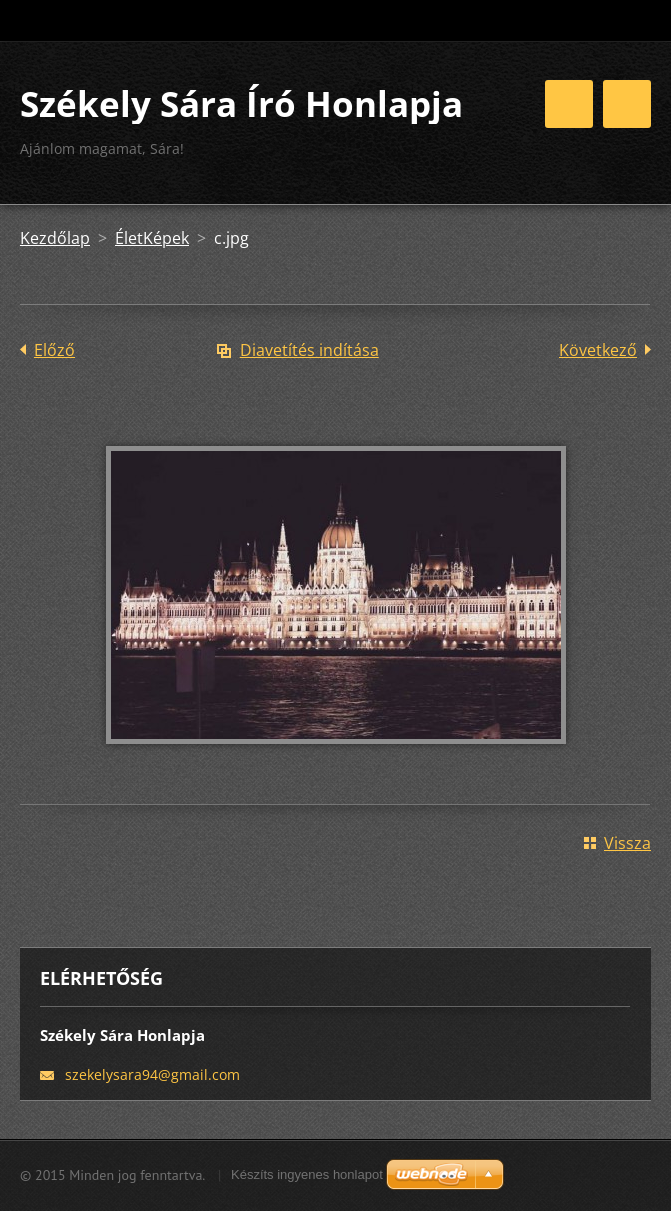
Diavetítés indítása (309, 350)
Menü (627, 104)
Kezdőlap (55, 238)
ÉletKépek (152, 238)
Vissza (627, 843)
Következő (598, 350)
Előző (54, 350)
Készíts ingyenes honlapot (307, 1174)
